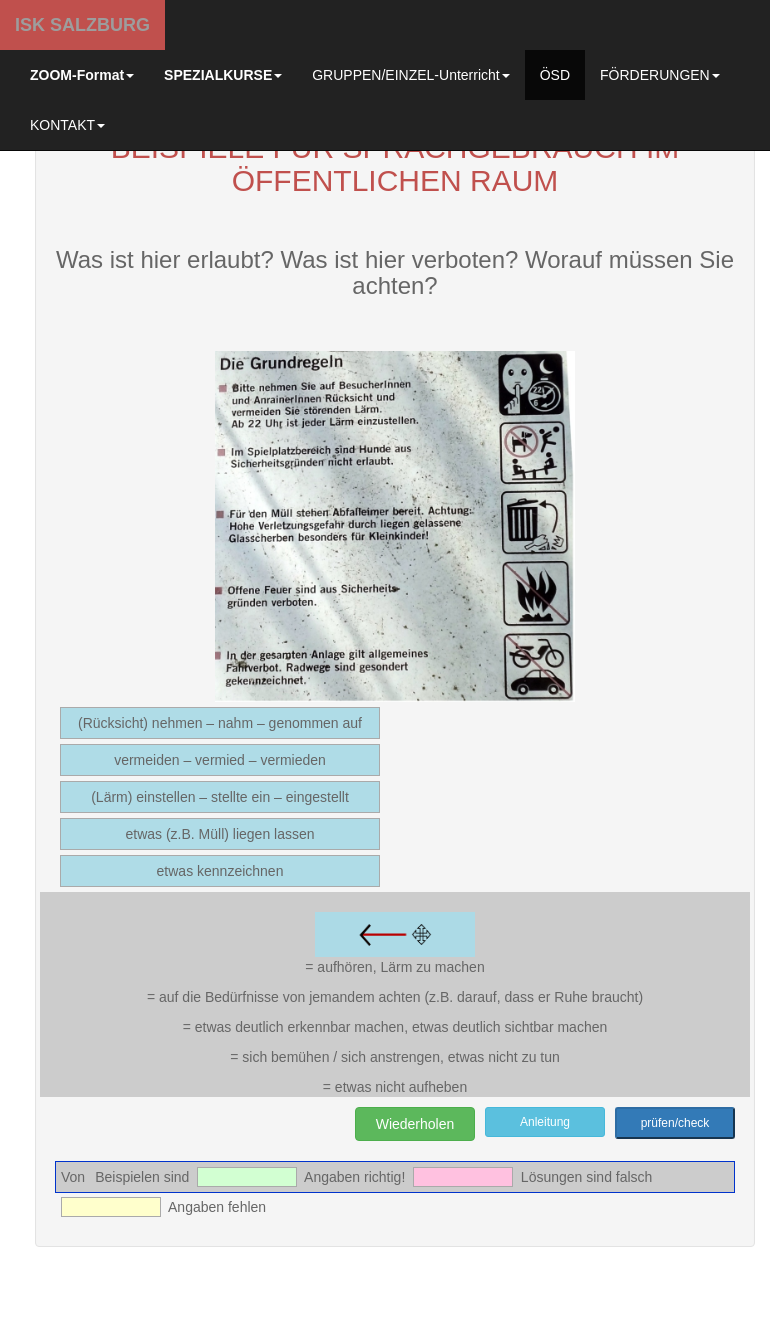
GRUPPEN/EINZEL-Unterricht (410, 75)
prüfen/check (675, 1123)
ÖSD (555, 75)
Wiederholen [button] (415, 1124)
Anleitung (545, 1122)
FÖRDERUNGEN (660, 75)
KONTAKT (67, 125)
